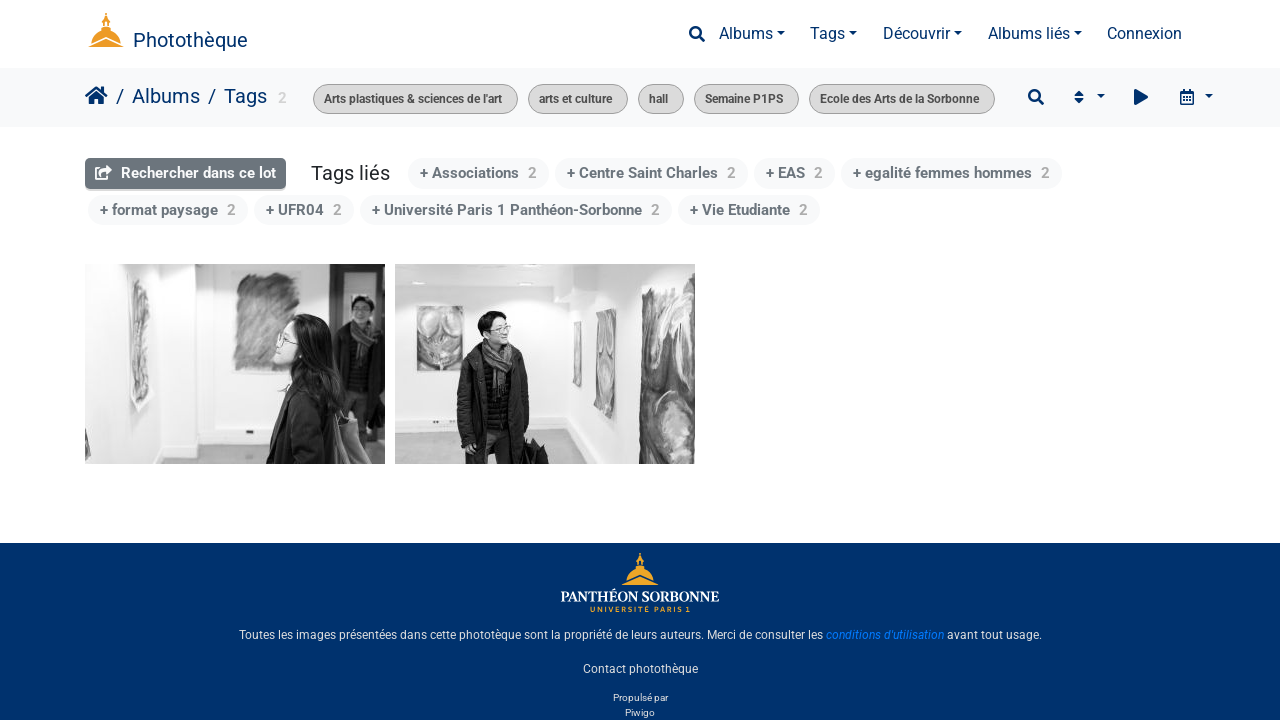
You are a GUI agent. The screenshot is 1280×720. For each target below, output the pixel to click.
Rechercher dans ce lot (185, 173)
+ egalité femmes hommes (951, 173)
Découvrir (916, 33)
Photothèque (190, 40)
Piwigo (640, 712)
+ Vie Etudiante (749, 210)
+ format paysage (168, 210)
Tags (827, 33)
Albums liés (1029, 33)
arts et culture (575, 99)
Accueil (96, 96)
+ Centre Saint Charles (651, 173)
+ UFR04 (304, 210)
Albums (746, 33)
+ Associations (478, 173)
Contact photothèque (640, 669)
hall (658, 99)
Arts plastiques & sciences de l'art (413, 99)
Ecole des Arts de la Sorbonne (899, 99)
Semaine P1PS (744, 99)
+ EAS (794, 173)
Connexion (1144, 33)
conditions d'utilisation (885, 635)
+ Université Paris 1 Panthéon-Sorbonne (516, 210)
